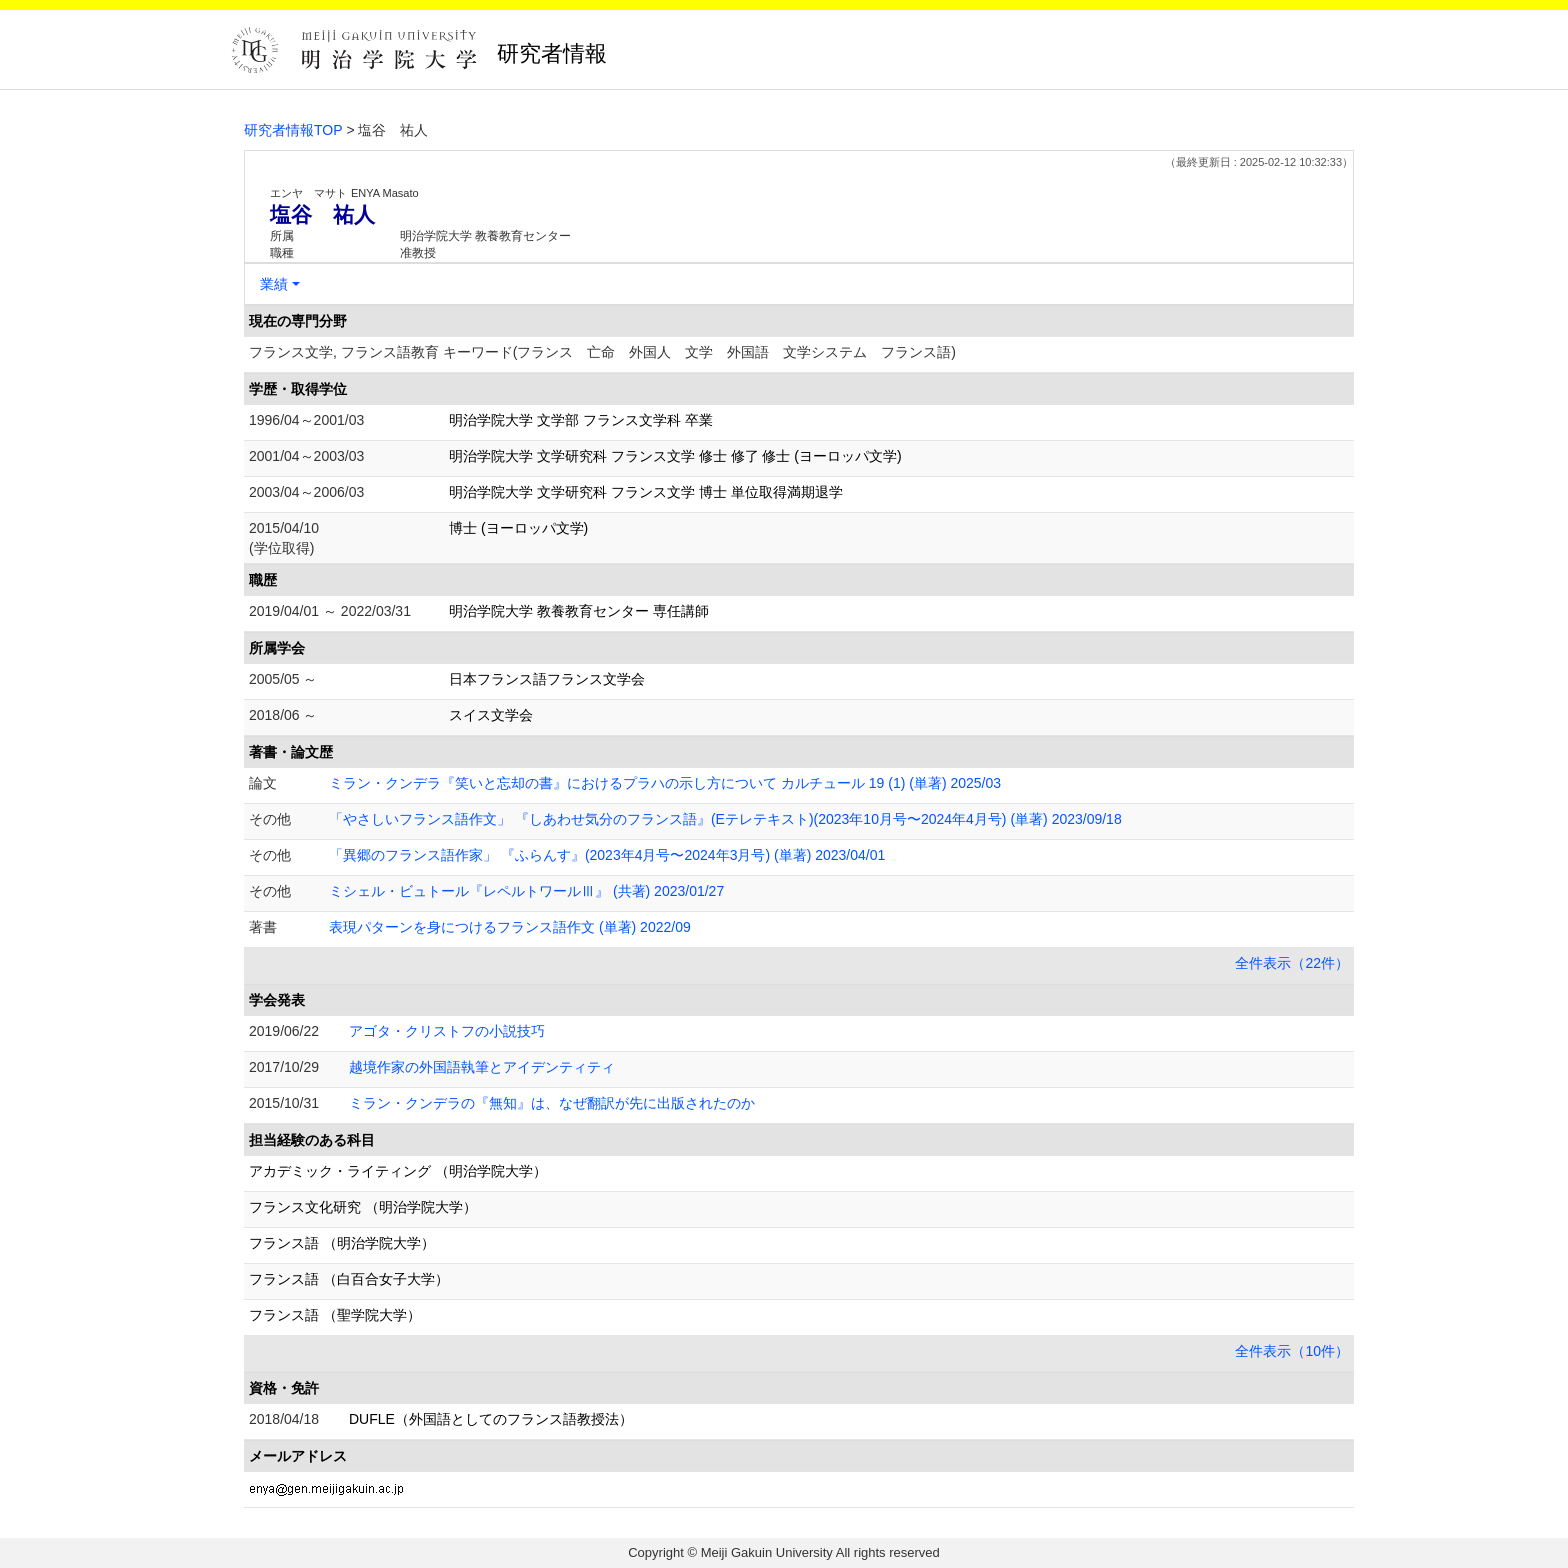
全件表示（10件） (1292, 1351)
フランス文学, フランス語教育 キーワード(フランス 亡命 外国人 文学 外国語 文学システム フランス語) (602, 352)
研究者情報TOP (293, 130)
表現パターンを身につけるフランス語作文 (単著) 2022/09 (510, 927)
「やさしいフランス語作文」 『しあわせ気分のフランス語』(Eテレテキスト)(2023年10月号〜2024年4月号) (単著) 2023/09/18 (725, 819)
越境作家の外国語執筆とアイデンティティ (482, 1067)
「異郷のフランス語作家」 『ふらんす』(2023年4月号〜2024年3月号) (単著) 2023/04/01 (607, 855)
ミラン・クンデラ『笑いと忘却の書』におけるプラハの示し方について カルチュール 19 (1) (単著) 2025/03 (665, 783)
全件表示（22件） (1292, 963)
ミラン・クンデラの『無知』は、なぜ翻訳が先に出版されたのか (552, 1103)
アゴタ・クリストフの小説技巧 (447, 1031)
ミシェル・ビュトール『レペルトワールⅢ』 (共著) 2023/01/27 (526, 891)
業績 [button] (274, 284)
